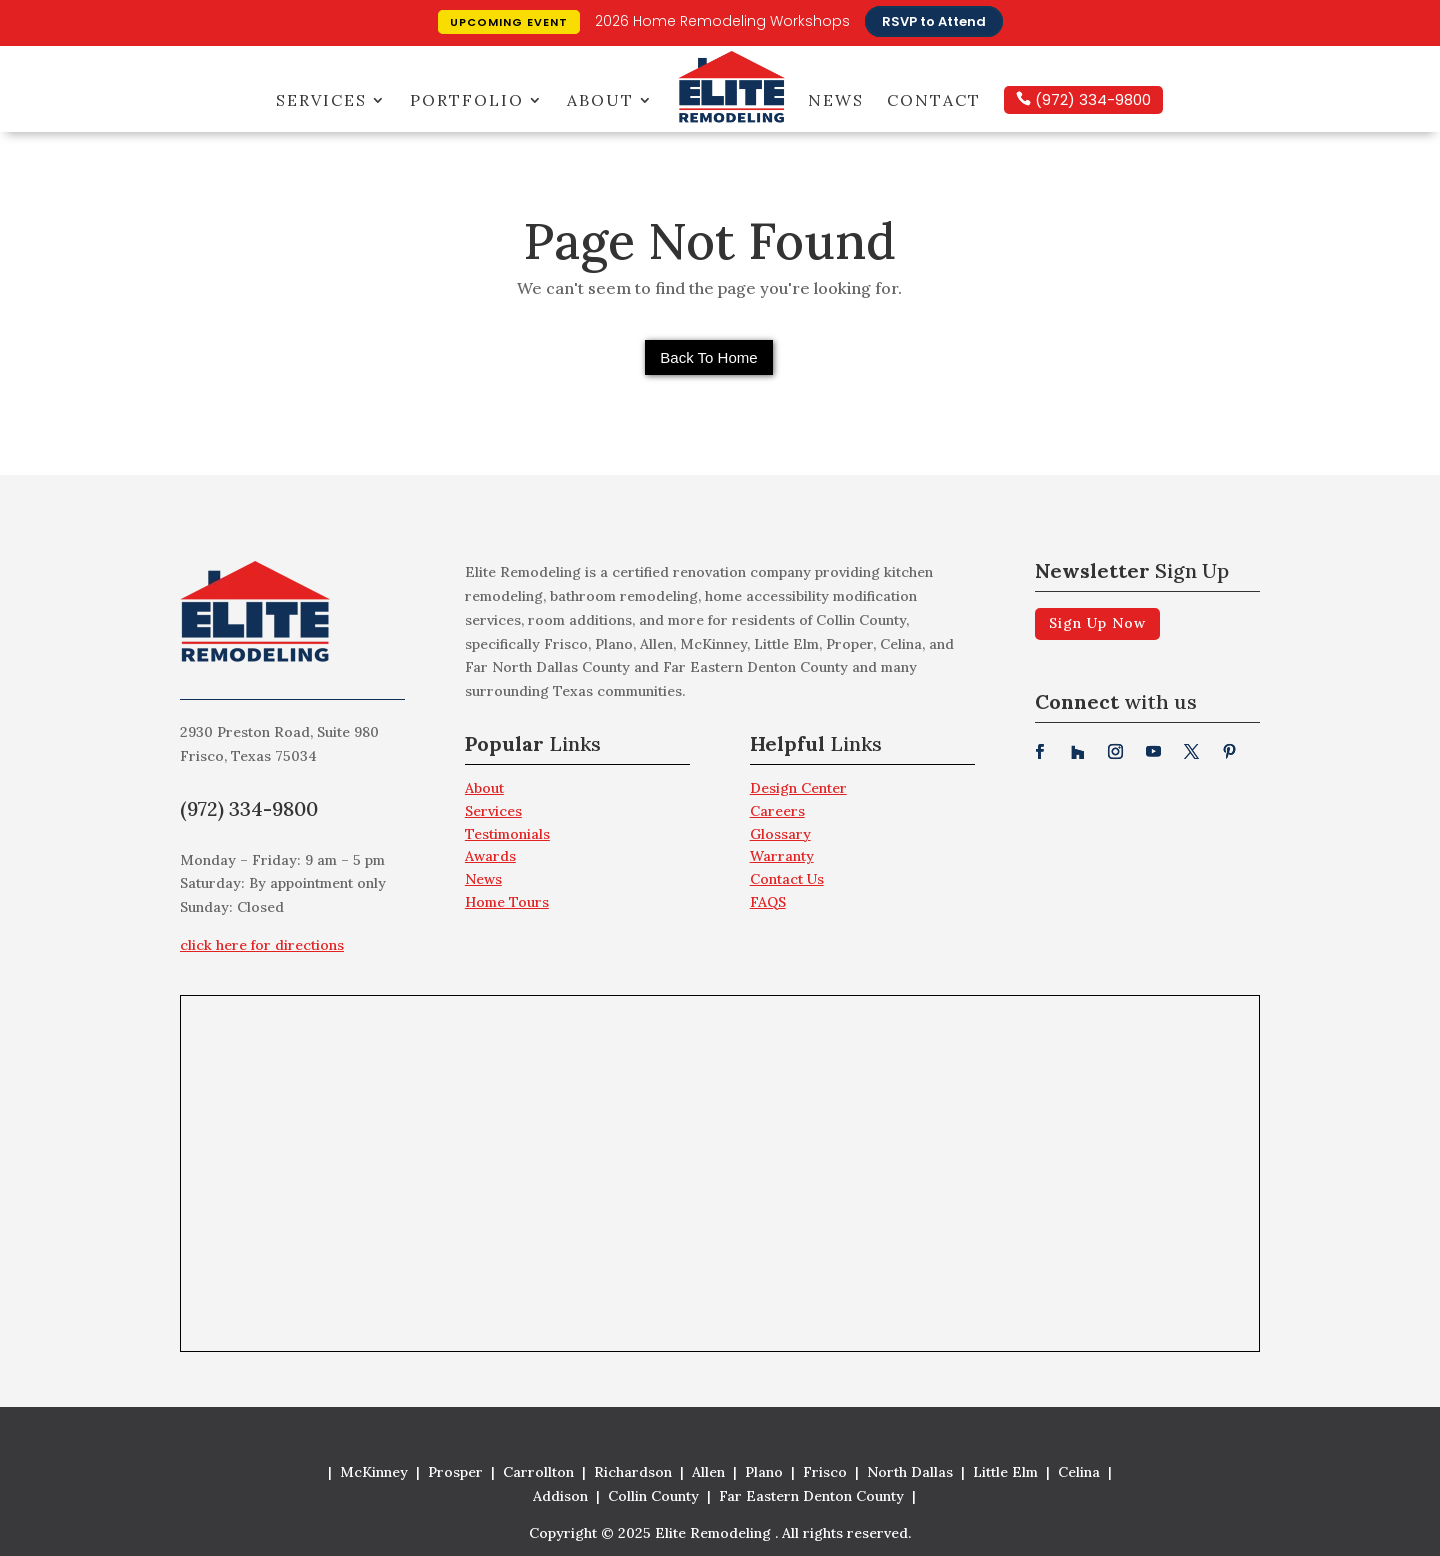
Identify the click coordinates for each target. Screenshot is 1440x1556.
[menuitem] (577, 749)
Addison (560, 1496)
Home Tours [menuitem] (507, 902)
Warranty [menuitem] (782, 856)
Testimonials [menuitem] (507, 834)
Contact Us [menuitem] (787, 879)
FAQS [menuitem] (768, 902)
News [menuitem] (836, 100)
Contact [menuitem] (934, 100)
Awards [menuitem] (490, 856)
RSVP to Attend (934, 21)
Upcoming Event (509, 22)
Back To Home (708, 357)
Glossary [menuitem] (780, 834)
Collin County (653, 1496)
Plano (764, 1472)
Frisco (825, 1472)
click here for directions (262, 945)
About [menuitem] (600, 100)
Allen (708, 1472)
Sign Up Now (1097, 623)
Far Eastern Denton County (811, 1496)
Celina (1079, 1472)
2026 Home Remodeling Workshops (722, 21)
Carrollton (538, 1472)
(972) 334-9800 (1091, 99)
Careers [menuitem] (777, 811)
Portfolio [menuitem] (467, 100)
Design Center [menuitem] (798, 788)
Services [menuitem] (321, 100)
